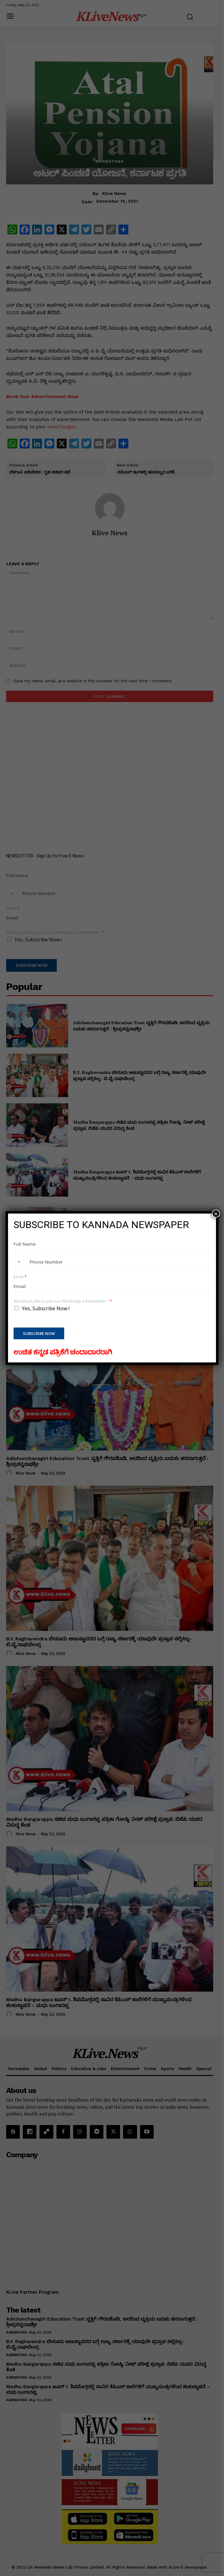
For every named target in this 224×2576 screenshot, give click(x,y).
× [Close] (216, 1214)
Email (20, 1276)
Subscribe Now (39, 1333)
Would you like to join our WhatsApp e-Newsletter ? (63, 1301)
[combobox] (18, 1262)
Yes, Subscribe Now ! (45, 1308)
